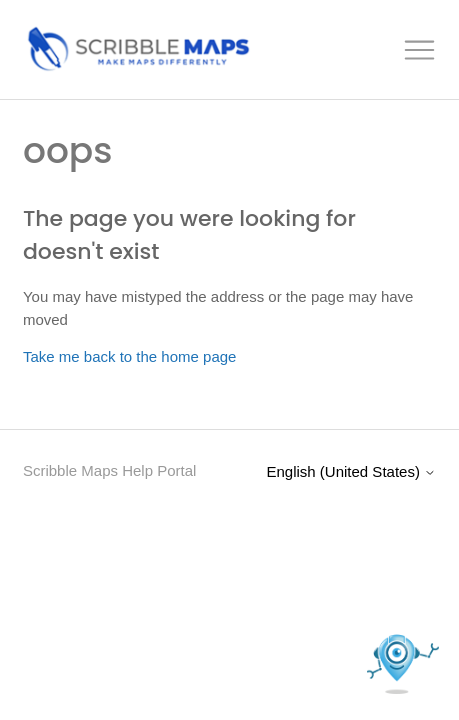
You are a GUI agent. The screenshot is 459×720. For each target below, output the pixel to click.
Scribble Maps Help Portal (109, 470)
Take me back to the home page (129, 356)
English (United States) (351, 471)
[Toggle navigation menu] (420, 50)
